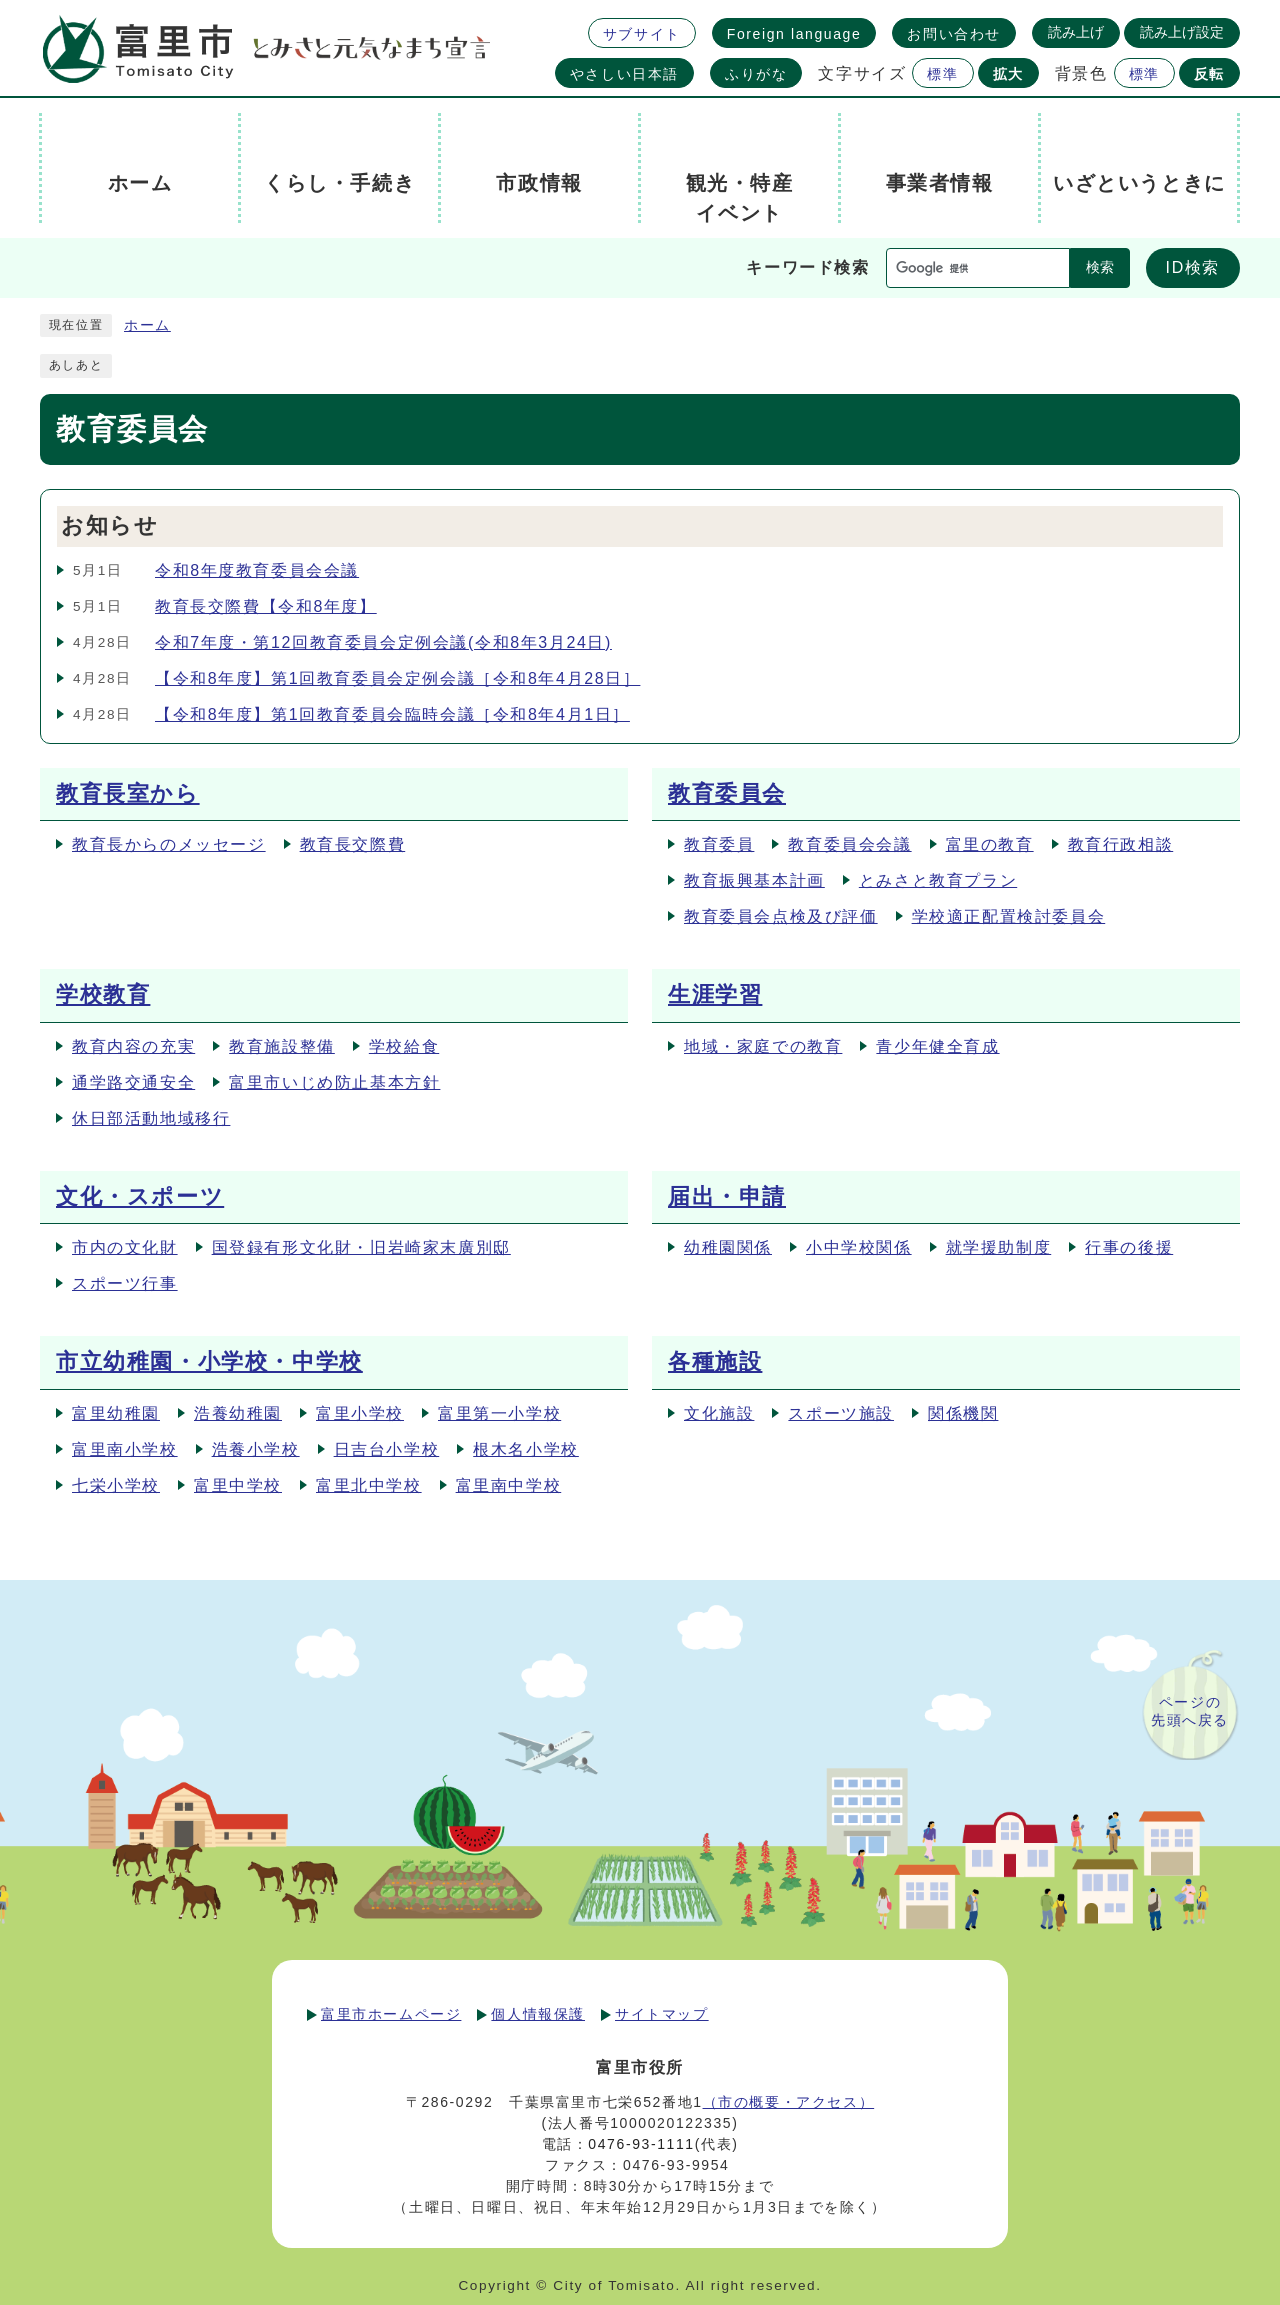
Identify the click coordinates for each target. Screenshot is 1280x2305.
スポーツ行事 (125, 1283)
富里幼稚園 (116, 1413)
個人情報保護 (538, 2014)
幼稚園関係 (728, 1247)
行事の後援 (1129, 1247)
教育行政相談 (1121, 844)
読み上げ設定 (1182, 32)
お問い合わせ (954, 34)
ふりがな (756, 74)
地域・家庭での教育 (763, 1046)
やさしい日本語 (624, 74)
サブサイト (642, 34)
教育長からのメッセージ (169, 844)
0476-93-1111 (641, 2144)
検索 (1100, 267)
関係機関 (963, 1413)
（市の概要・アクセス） (789, 2102)
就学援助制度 (999, 1247)
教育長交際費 (353, 844)
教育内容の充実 (133, 1046)
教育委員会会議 (849, 844)
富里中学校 (238, 1485)
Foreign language (794, 34)
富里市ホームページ (391, 2014)
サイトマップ (662, 2014)
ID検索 (1193, 267)
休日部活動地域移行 (151, 1118)
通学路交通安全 (133, 1082)
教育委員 (719, 844)
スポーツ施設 (841, 1413)
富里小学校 (360, 1413)
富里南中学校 (509, 1485)
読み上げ (1076, 32)
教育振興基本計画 (754, 880)
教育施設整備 (282, 1046)
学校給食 (404, 1046)
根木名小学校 (526, 1449)
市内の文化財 (125, 1247)
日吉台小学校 (387, 1449)
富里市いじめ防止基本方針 (334, 1082)
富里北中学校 (369, 1485)
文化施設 (719, 1413)
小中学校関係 (859, 1247)
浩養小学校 (256, 1449)
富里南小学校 (125, 1449)
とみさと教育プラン (938, 880)
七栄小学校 (116, 1485)
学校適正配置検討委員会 (1009, 916)
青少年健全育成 (937, 1046)
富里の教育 (990, 844)
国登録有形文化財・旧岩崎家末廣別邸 (361, 1247)
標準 (942, 74)
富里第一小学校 (499, 1413)
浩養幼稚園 (238, 1413)
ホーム (147, 325)
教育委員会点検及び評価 (781, 916)
